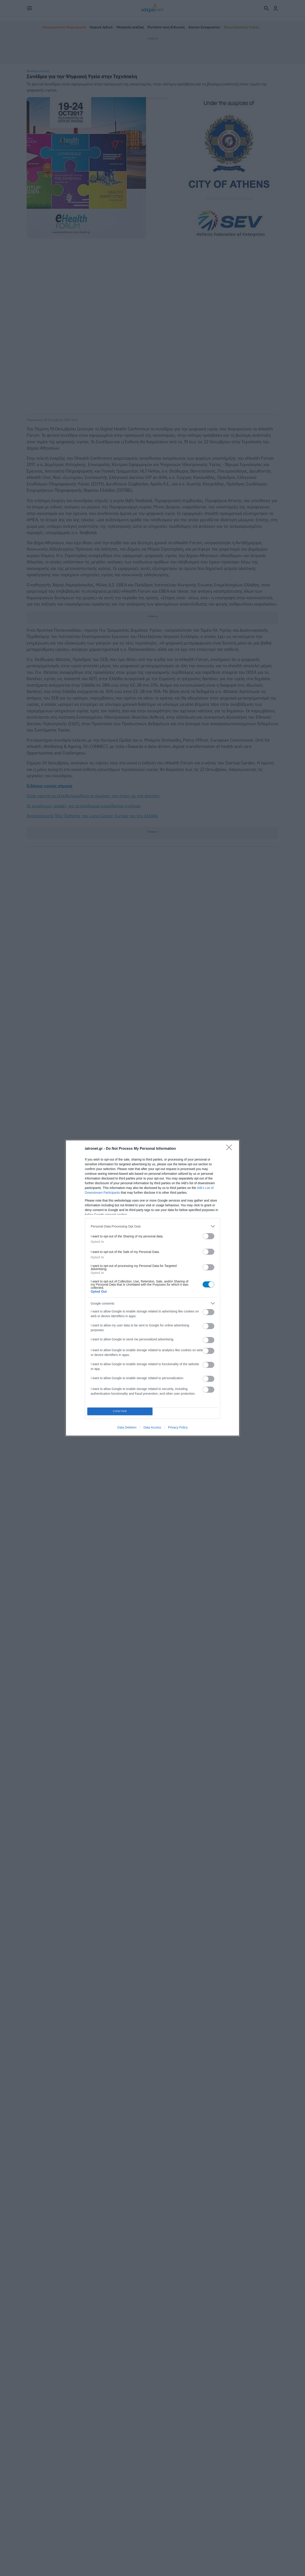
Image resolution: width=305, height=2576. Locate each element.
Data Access (152, 1427)
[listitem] (152, 1226)
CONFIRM (119, 1411)
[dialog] (152, 1288)
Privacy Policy (178, 1427)
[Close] (230, 1149)
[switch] (208, 1236)
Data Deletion (126, 1427)
